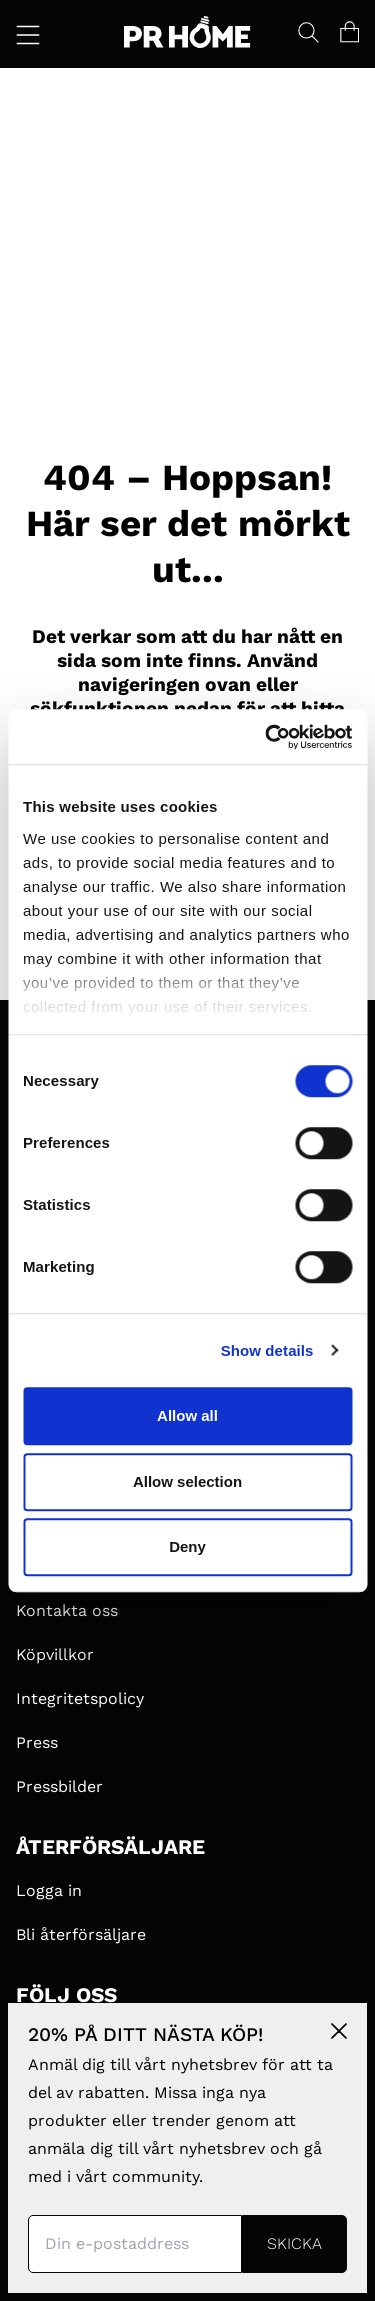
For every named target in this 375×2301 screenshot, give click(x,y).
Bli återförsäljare (81, 1934)
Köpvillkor (55, 1654)
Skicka (294, 2243)
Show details (267, 1350)
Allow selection (187, 1481)
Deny (187, 1546)
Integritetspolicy (80, 1698)
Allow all (187, 1415)
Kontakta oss (67, 1610)
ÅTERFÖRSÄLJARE (110, 1847)
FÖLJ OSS (66, 1995)
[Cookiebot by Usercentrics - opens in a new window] (267, 737)
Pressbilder (59, 1786)
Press (37, 1742)
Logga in (49, 1890)
